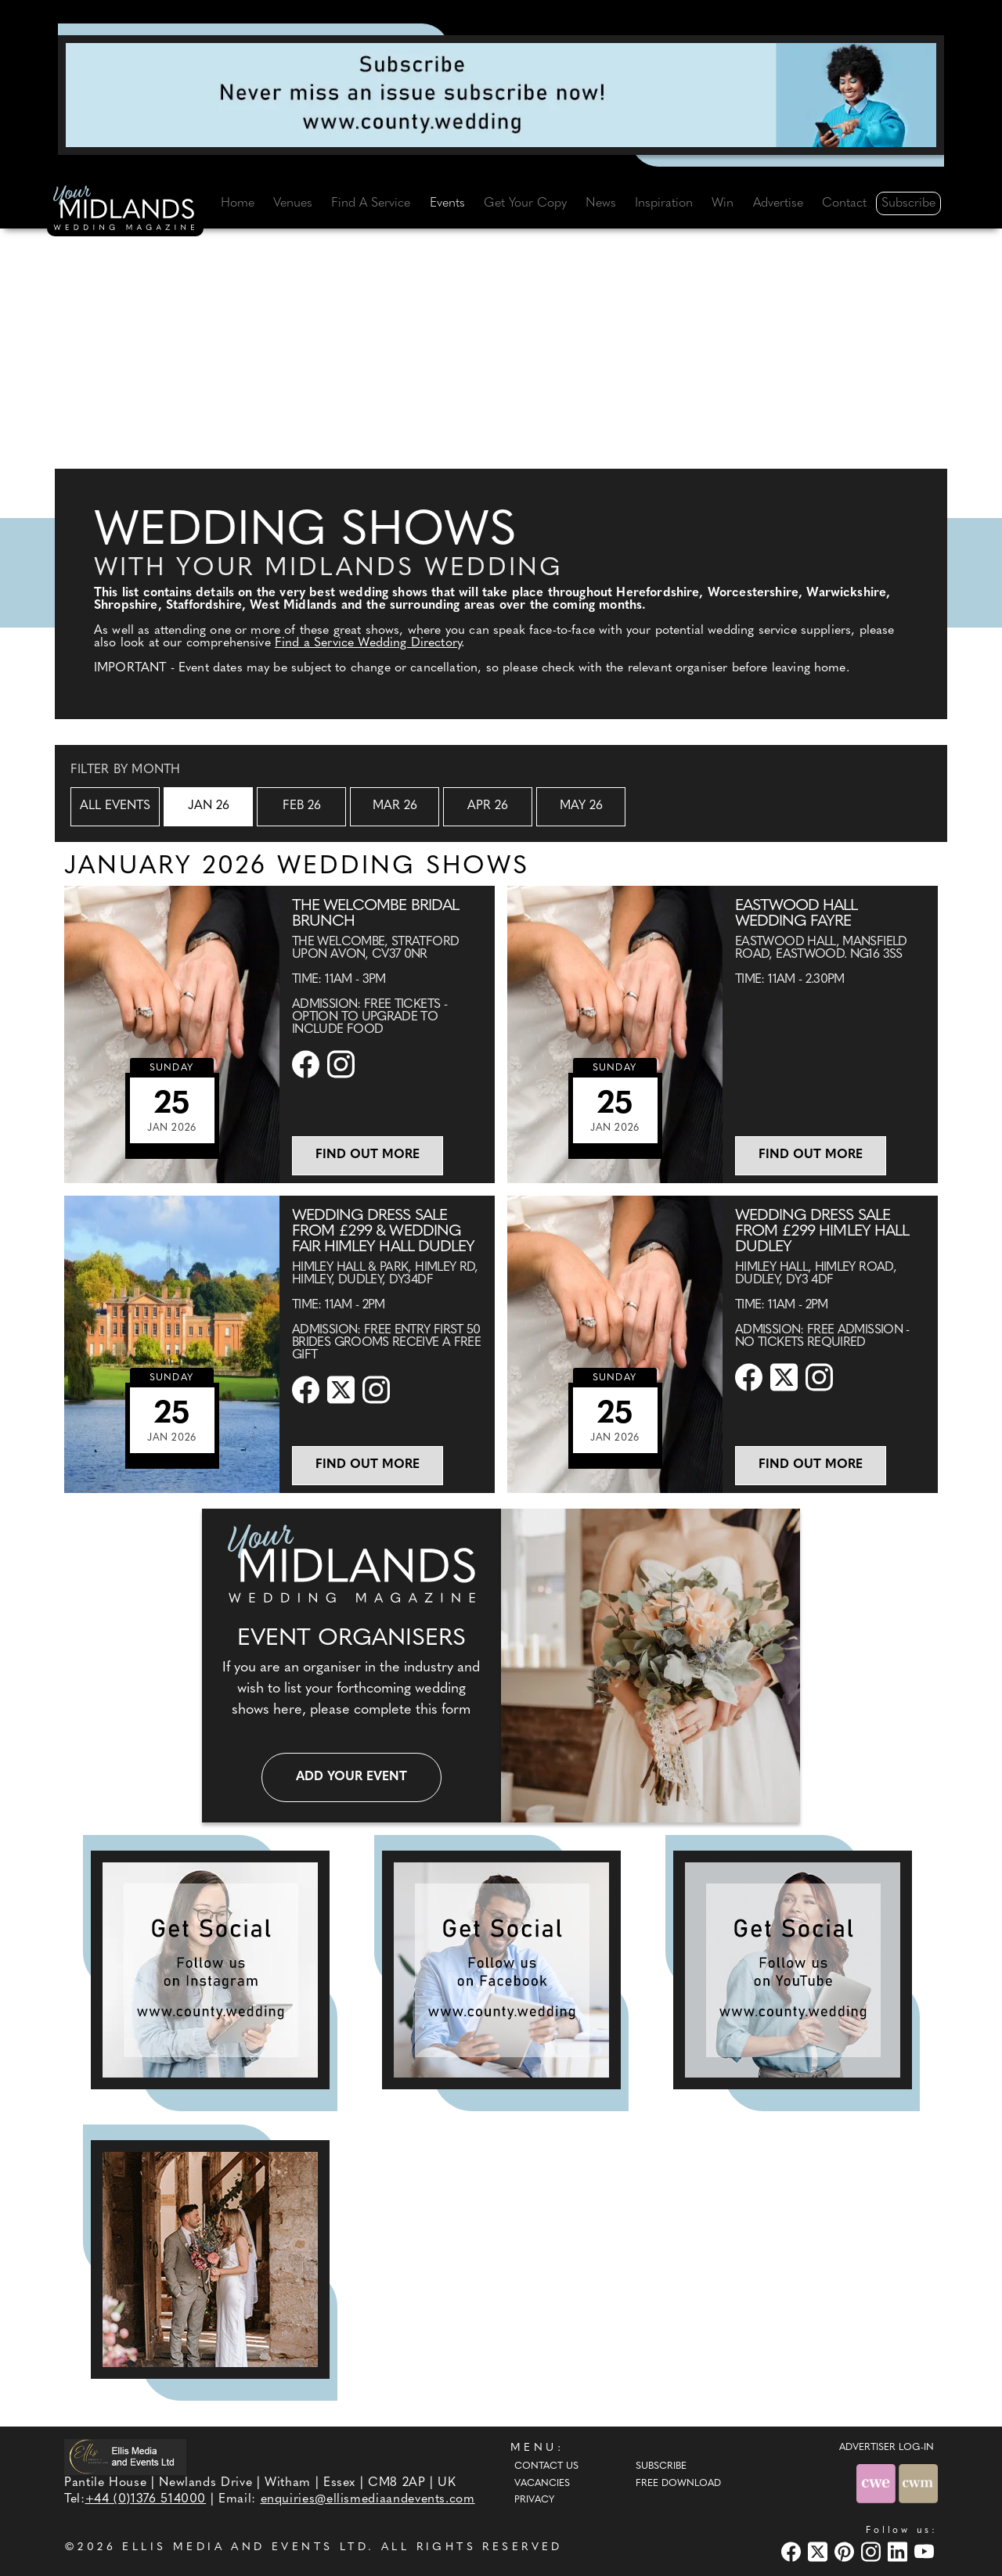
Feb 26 (302, 806)
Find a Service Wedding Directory (368, 643)
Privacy (534, 2500)
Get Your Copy (525, 203)
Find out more (367, 1155)
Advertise (778, 203)
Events (447, 203)
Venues (292, 203)
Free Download (678, 2483)
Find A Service (370, 203)
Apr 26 (487, 806)
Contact (844, 203)
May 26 (581, 806)
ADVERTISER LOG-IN (886, 2447)
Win (722, 203)
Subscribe (908, 203)
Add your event (351, 1777)
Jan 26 (208, 806)
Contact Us (546, 2466)
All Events (115, 806)
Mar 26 (395, 806)
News (601, 203)
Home (237, 203)
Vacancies (542, 2483)
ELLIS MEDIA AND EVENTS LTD (245, 2547)
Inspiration (664, 203)
